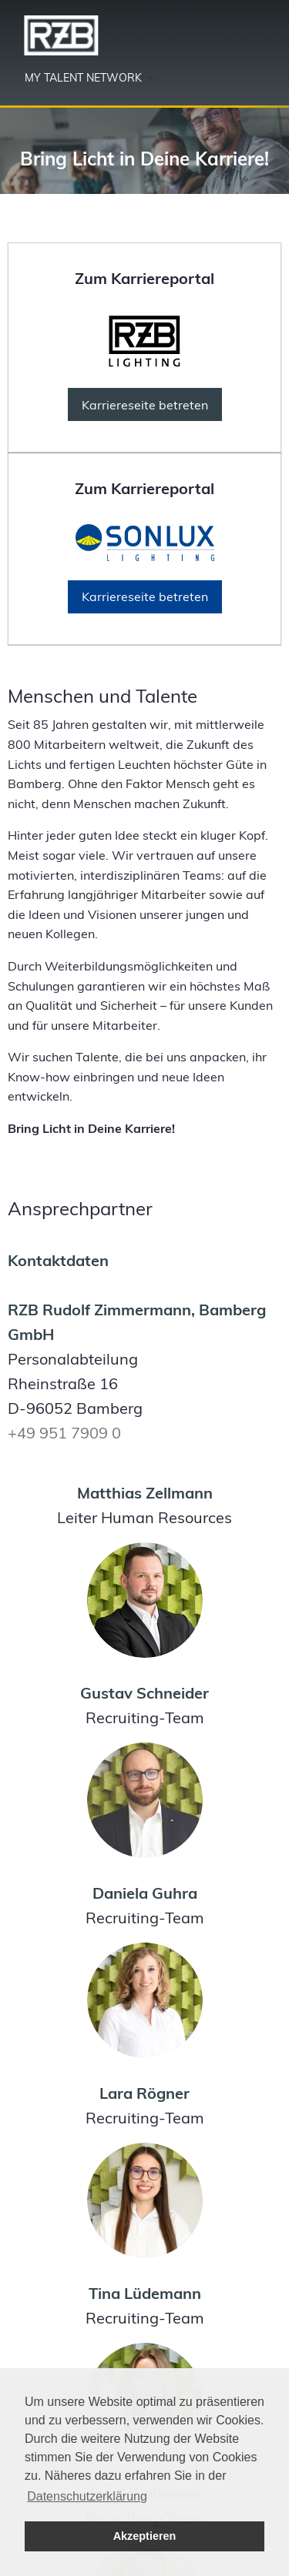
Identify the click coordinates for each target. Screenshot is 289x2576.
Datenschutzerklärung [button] (87, 2496)
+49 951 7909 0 (64, 1432)
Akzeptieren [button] (144, 2536)
